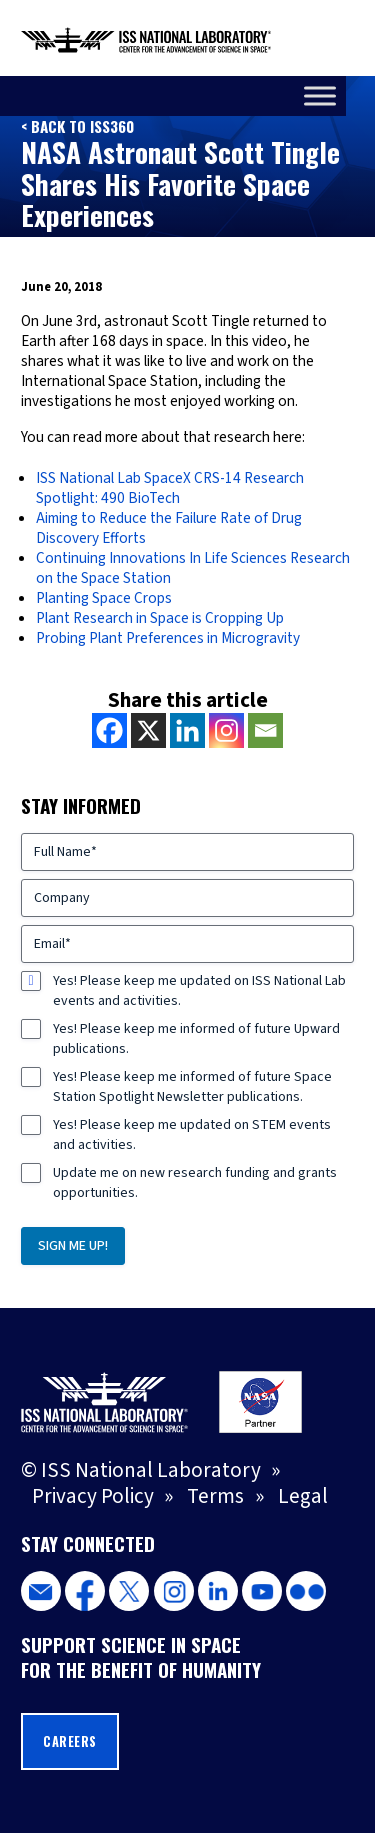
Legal (303, 1496)
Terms (215, 1496)
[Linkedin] (187, 730)
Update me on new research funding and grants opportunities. (195, 1183)
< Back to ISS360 (77, 126)
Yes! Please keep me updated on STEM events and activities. (192, 1135)
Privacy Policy (93, 1496)
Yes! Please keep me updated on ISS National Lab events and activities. (199, 991)
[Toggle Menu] (349, 95)
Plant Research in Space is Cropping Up (160, 618)
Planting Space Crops (104, 598)
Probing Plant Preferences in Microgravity (168, 638)
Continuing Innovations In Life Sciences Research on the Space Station (193, 568)
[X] (148, 730)
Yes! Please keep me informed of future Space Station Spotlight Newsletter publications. (192, 1087)
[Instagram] (226, 730)
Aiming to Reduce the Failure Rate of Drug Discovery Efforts (169, 528)
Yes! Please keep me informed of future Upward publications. (196, 1039)
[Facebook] (109, 730)
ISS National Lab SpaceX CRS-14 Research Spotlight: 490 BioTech (170, 488)
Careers (70, 1741)
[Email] (265, 730)
